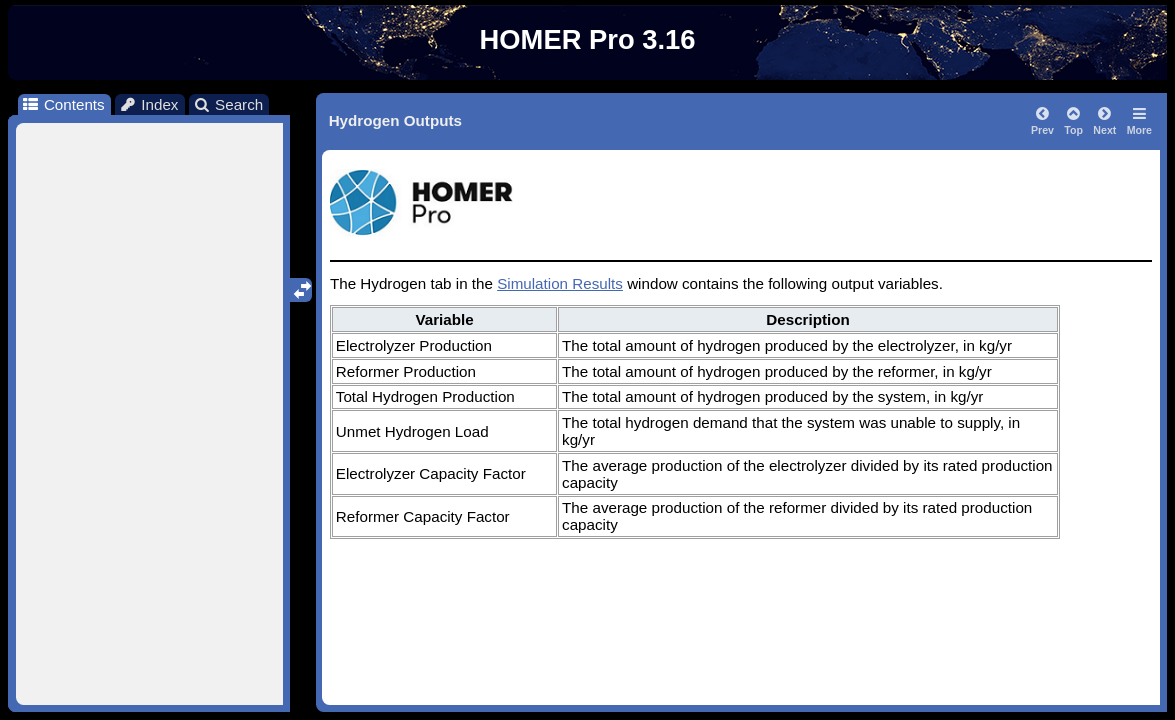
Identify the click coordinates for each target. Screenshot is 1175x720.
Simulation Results (560, 283)
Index (149, 104)
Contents (62, 104)
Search (228, 104)
